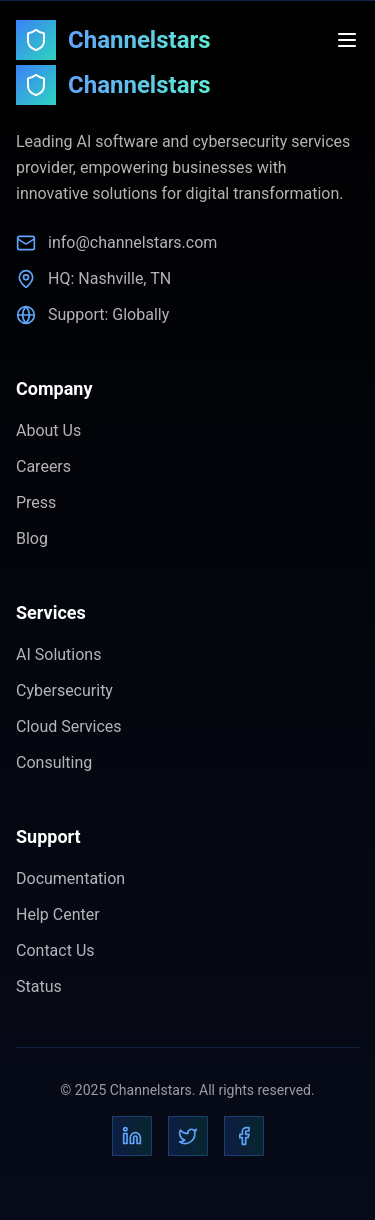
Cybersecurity (64, 690)
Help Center (58, 914)
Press (36, 502)
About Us (48, 430)
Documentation (70, 878)
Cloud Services (69, 726)
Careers (43, 466)
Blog (32, 538)
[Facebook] (244, 1136)
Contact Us (55, 950)
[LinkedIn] (132, 1136)
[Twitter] (188, 1136)
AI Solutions (58, 654)
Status (39, 986)
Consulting (54, 762)
